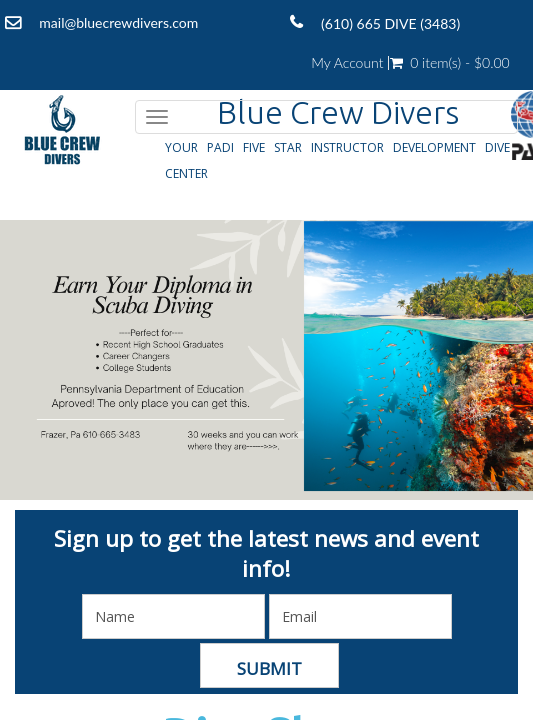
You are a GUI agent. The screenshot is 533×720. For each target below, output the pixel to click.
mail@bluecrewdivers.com (118, 22)
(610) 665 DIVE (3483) (390, 23)
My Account (347, 63)
